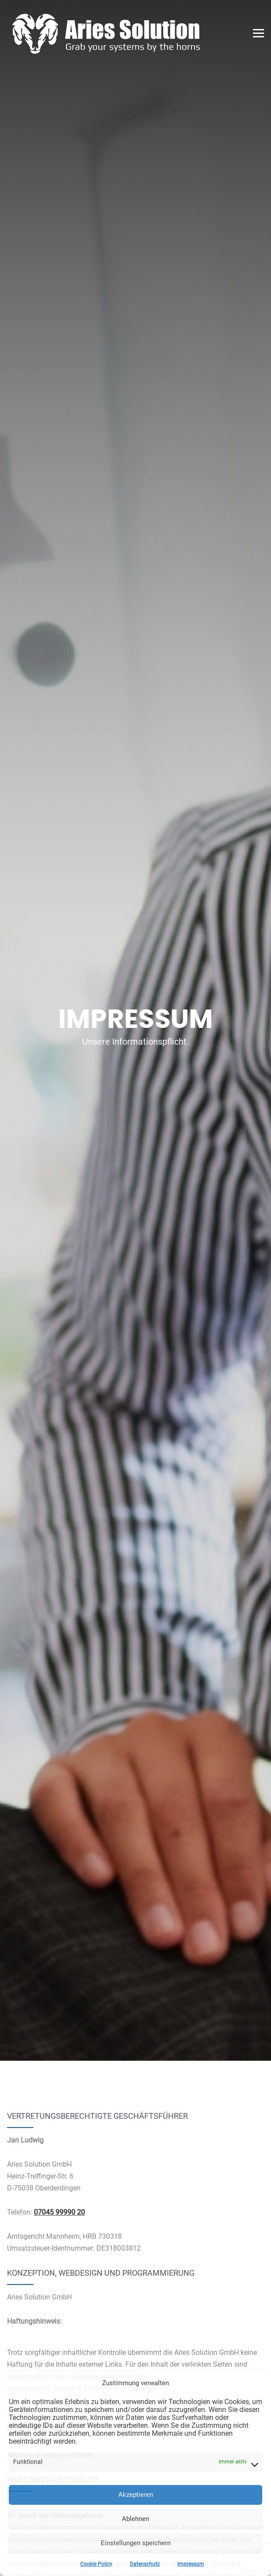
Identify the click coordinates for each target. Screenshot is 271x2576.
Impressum (190, 2564)
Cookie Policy (96, 2564)
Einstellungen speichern (136, 2543)
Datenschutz (145, 2564)
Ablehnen (135, 2519)
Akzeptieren (135, 2495)
